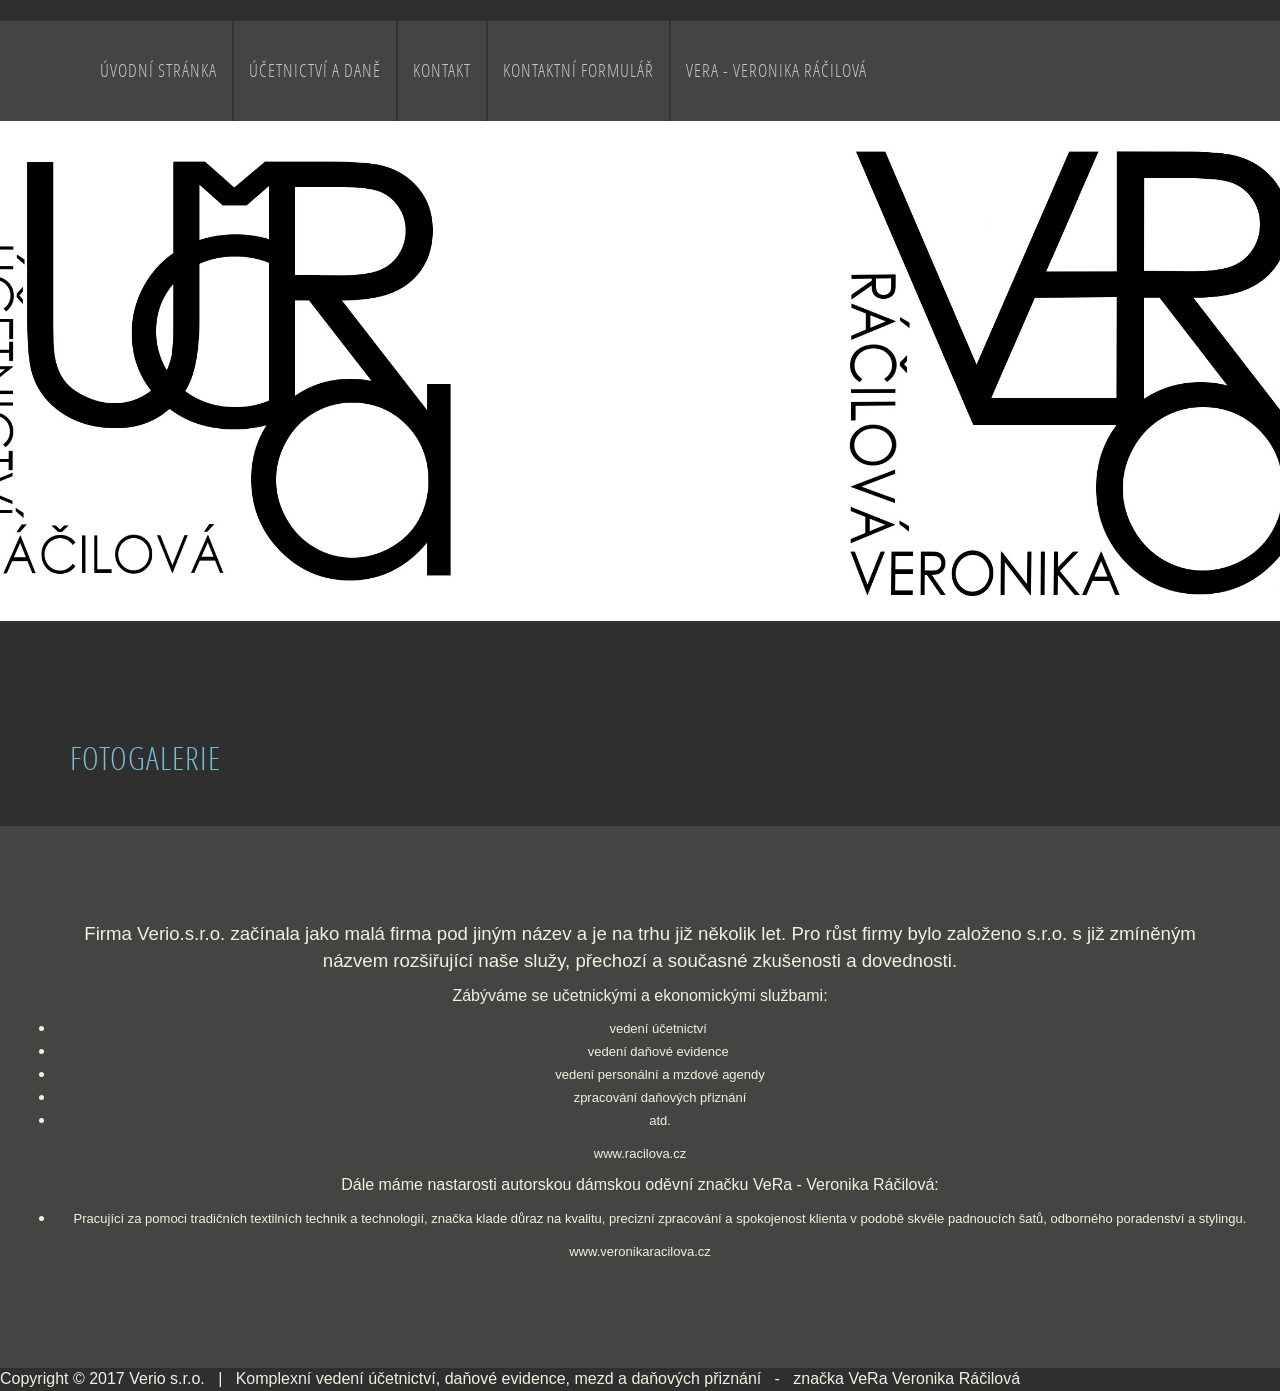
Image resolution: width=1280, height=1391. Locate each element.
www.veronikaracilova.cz (640, 1251)
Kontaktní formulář (578, 70)
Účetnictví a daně (315, 70)
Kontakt (442, 70)
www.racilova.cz (640, 1153)
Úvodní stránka (158, 70)
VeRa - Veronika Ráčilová (776, 70)
